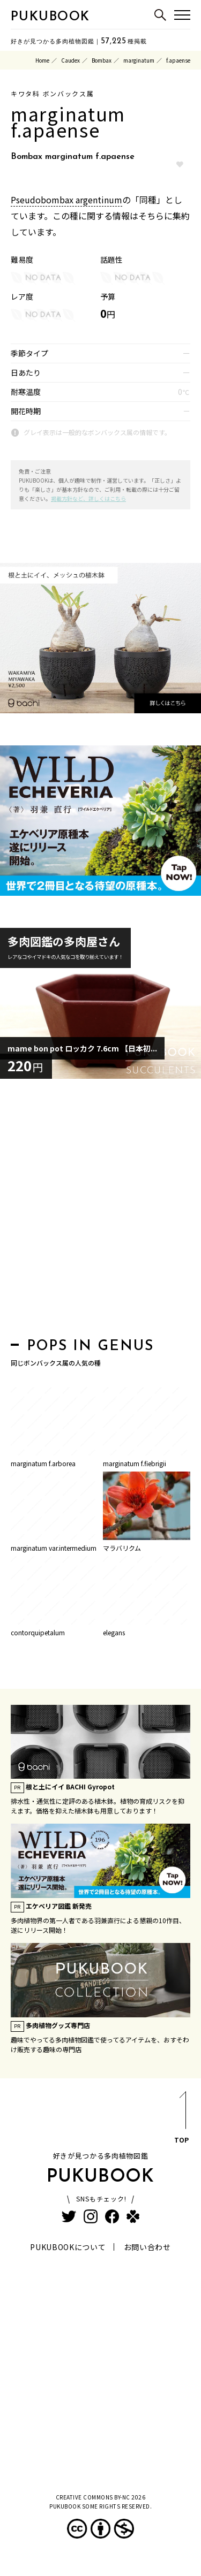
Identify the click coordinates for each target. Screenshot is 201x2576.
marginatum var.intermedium (53, 1547)
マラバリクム (122, 1547)
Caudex (70, 60)
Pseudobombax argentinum (66, 199)
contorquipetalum (38, 1632)
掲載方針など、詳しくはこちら (88, 498)
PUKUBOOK (50, 17)
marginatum (138, 60)
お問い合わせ (147, 2247)
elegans (114, 1632)
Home (42, 60)
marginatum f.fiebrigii (134, 1463)
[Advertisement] (100, 1211)
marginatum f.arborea (43, 1463)
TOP (181, 2119)
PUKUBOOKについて (68, 2247)
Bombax (101, 60)
